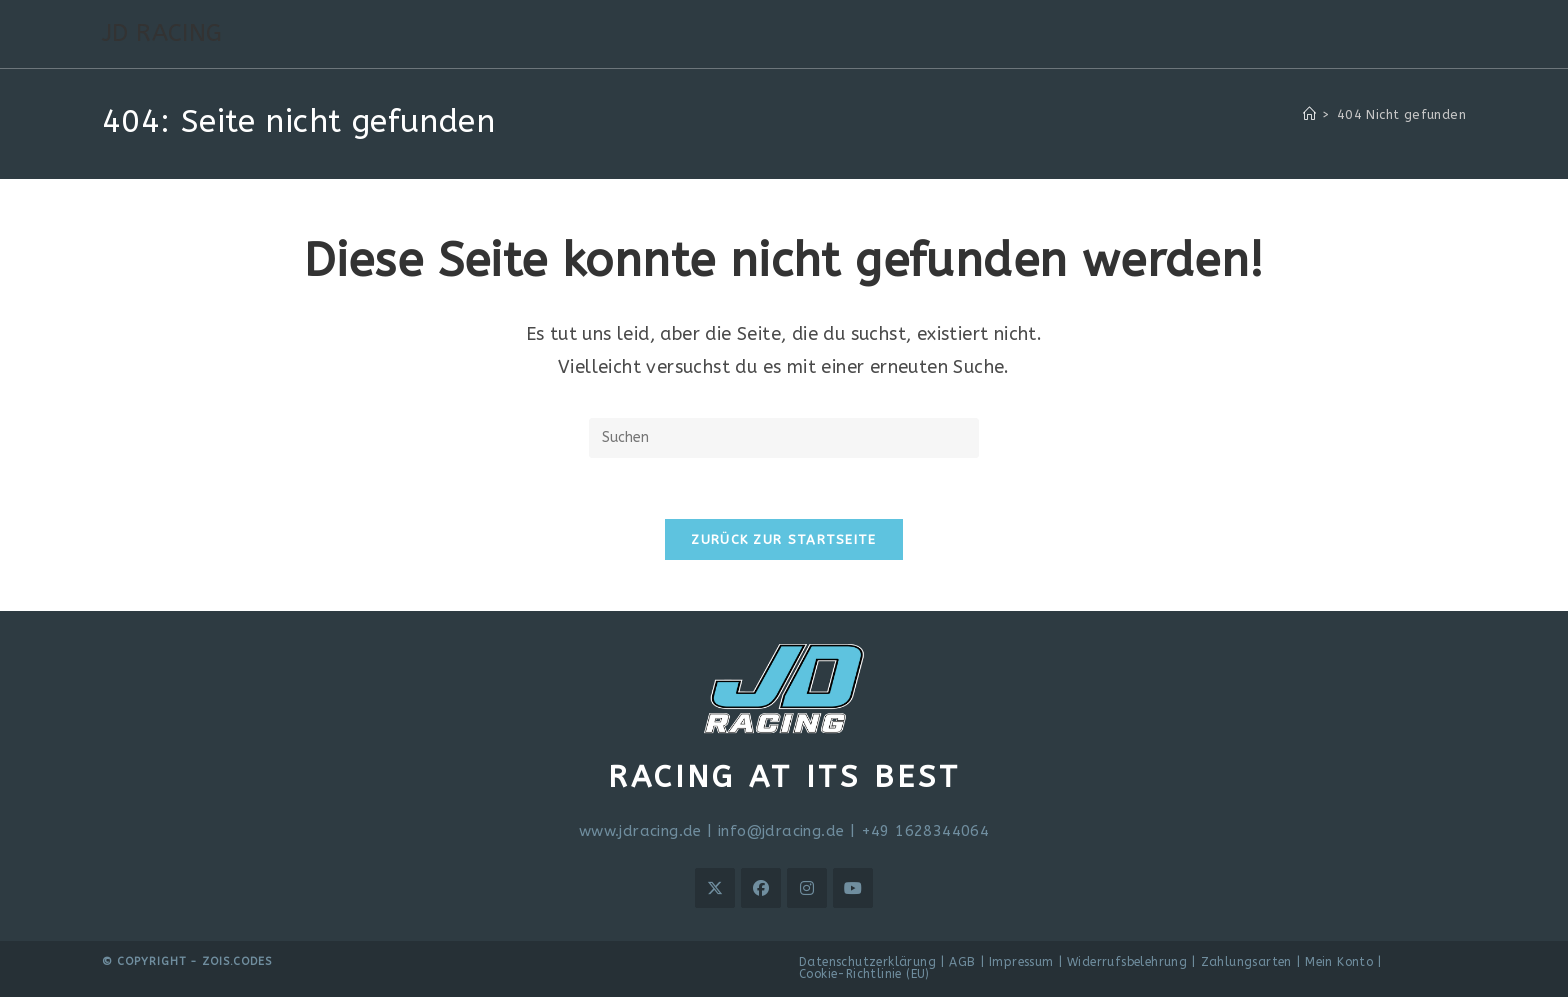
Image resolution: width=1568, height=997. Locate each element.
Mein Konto (1339, 962)
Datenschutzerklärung (867, 962)
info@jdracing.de (781, 831)
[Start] (1309, 114)
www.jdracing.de (640, 831)
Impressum (1021, 962)
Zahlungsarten (1246, 962)
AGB (962, 962)
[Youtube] (853, 888)
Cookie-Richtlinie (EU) (864, 974)
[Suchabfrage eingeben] (784, 438)
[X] (715, 888)
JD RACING (162, 33)
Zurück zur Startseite (783, 539)
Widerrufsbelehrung (1127, 962)
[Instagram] (807, 888)
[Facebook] (761, 888)
